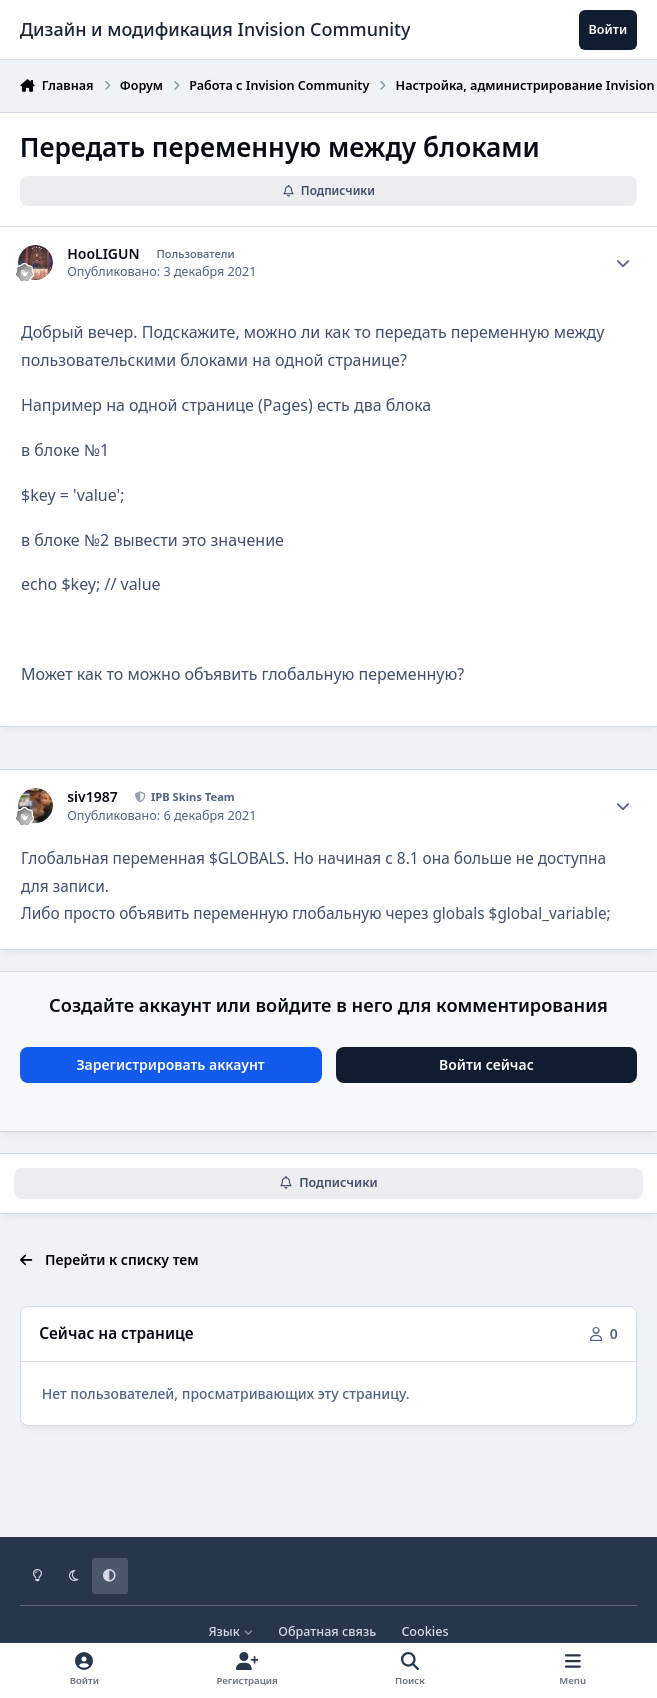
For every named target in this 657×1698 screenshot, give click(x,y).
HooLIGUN (103, 254)
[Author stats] (623, 263)
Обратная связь (327, 1631)
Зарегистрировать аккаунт (170, 1064)
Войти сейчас (486, 1064)
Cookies (424, 1631)
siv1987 (92, 797)
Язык (230, 1631)
